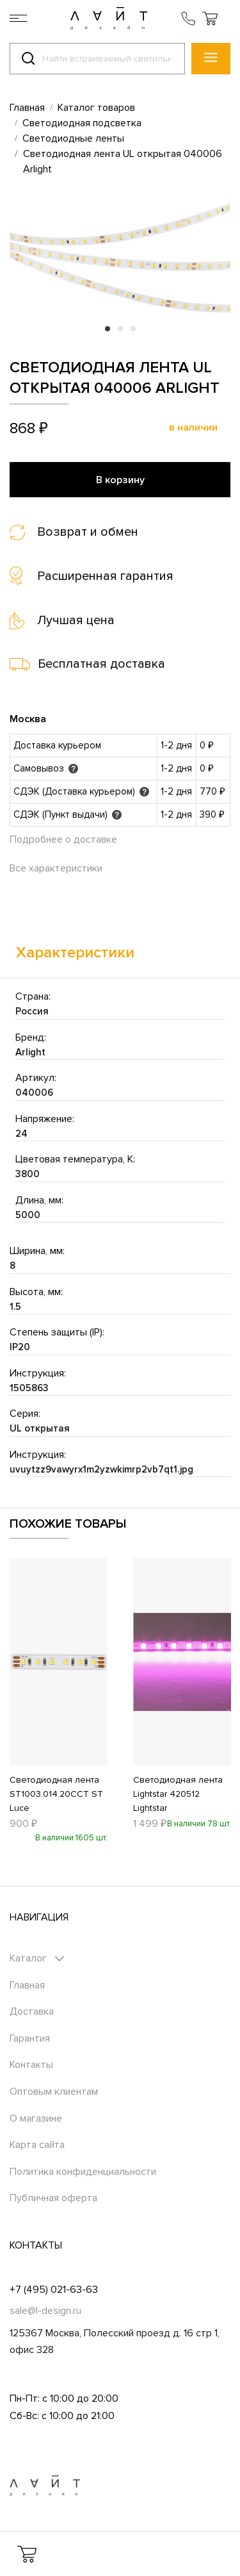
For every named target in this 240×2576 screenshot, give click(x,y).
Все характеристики (56, 868)
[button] (210, 18)
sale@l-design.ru (45, 2310)
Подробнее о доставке (63, 839)
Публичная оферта (53, 2198)
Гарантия (30, 2038)
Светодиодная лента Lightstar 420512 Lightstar (178, 1793)
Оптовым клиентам (54, 2091)
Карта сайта (37, 2144)
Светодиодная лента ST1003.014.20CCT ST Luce (56, 1793)
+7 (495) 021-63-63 (54, 2289)
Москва (28, 719)
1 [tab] (107, 328)
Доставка (32, 2011)
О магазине (36, 2118)
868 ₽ (29, 428)
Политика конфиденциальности (83, 2171)
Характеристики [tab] (75, 952)
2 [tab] (120, 328)
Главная (27, 1985)
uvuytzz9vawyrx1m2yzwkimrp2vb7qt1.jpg (101, 1469)
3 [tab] (133, 328)
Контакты (31, 2064)
